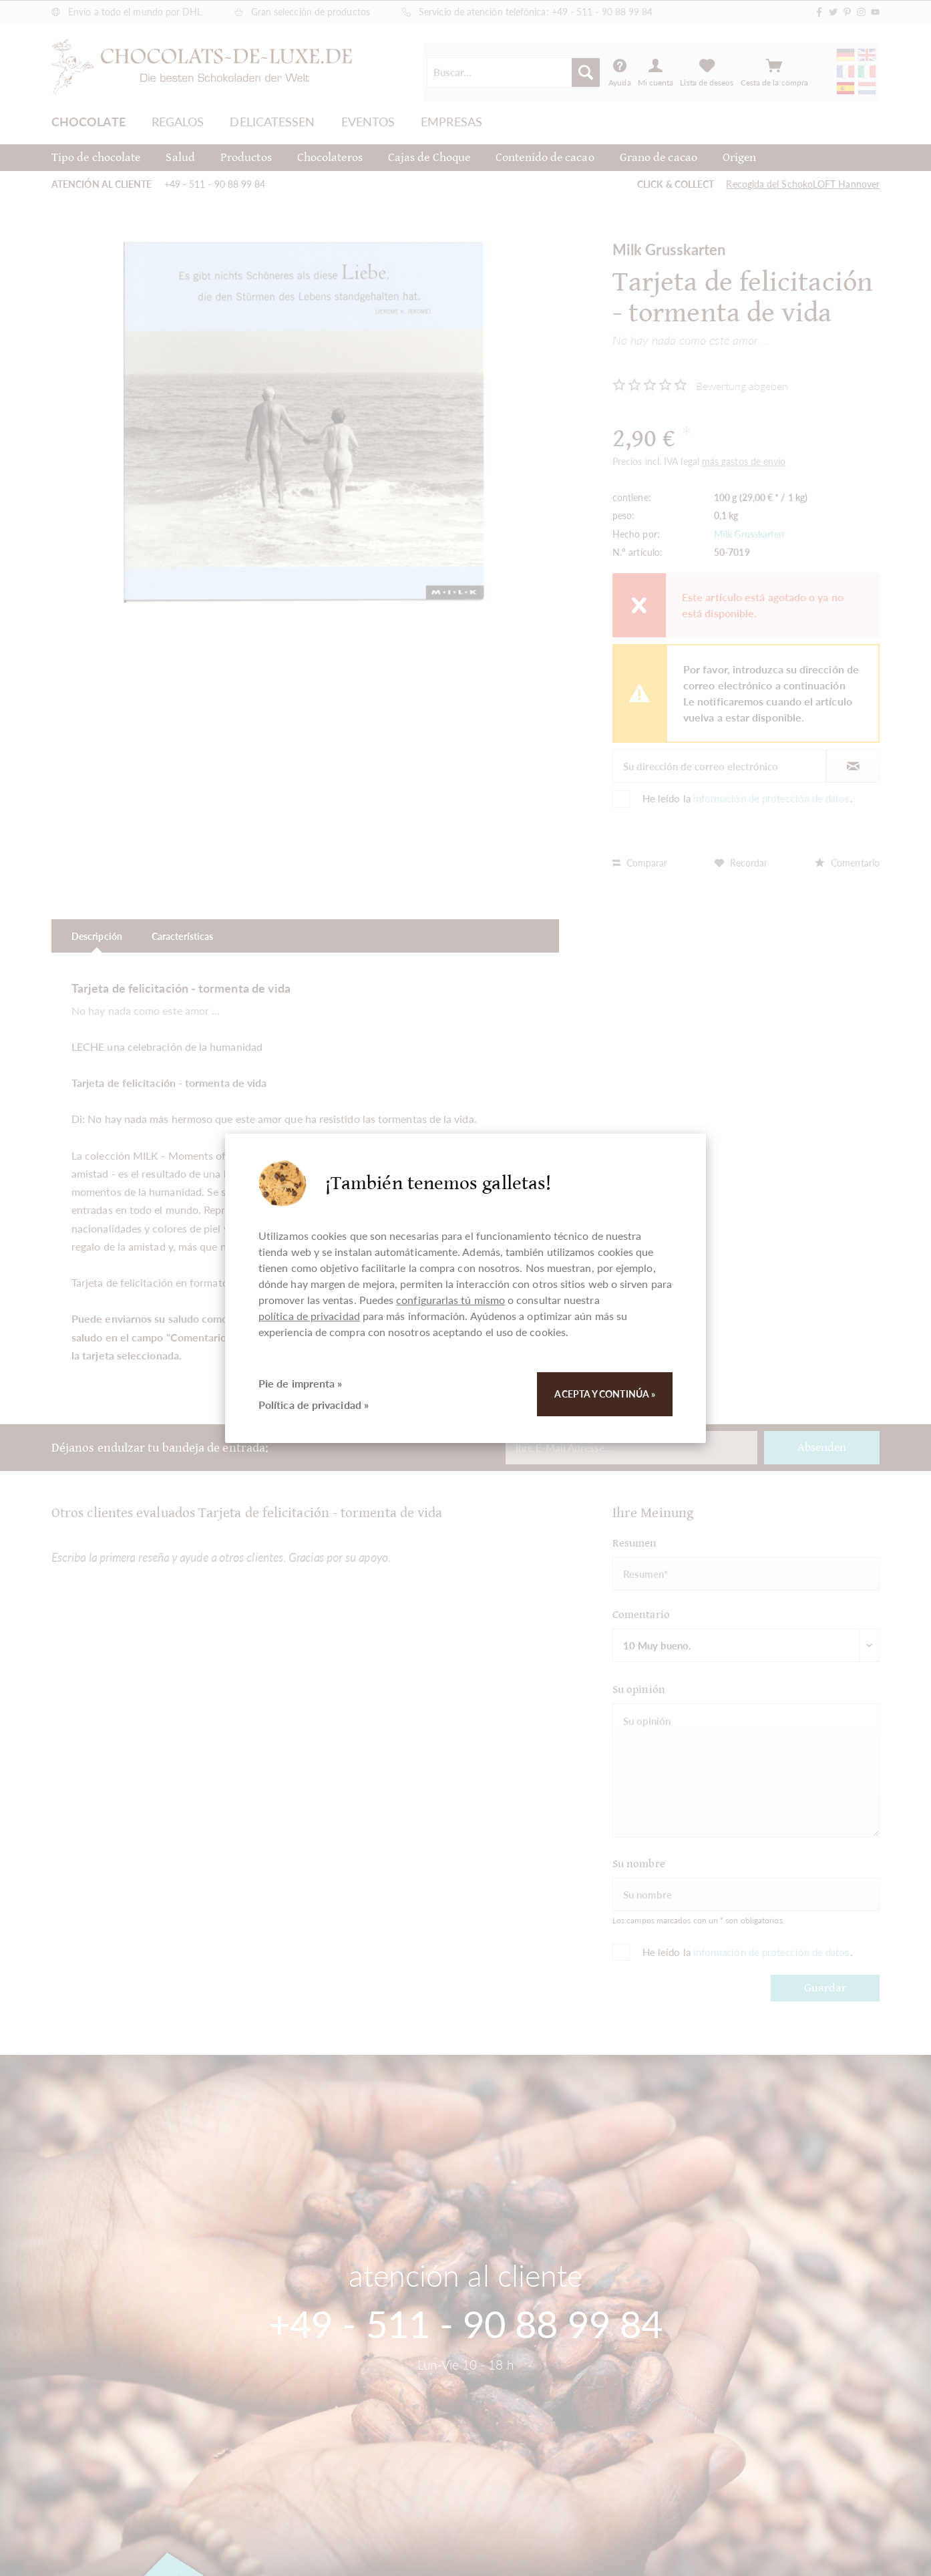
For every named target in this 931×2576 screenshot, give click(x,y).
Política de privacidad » (313, 1404)
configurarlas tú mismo (450, 1299)
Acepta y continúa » (604, 1394)
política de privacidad (309, 1315)
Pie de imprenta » (300, 1383)
